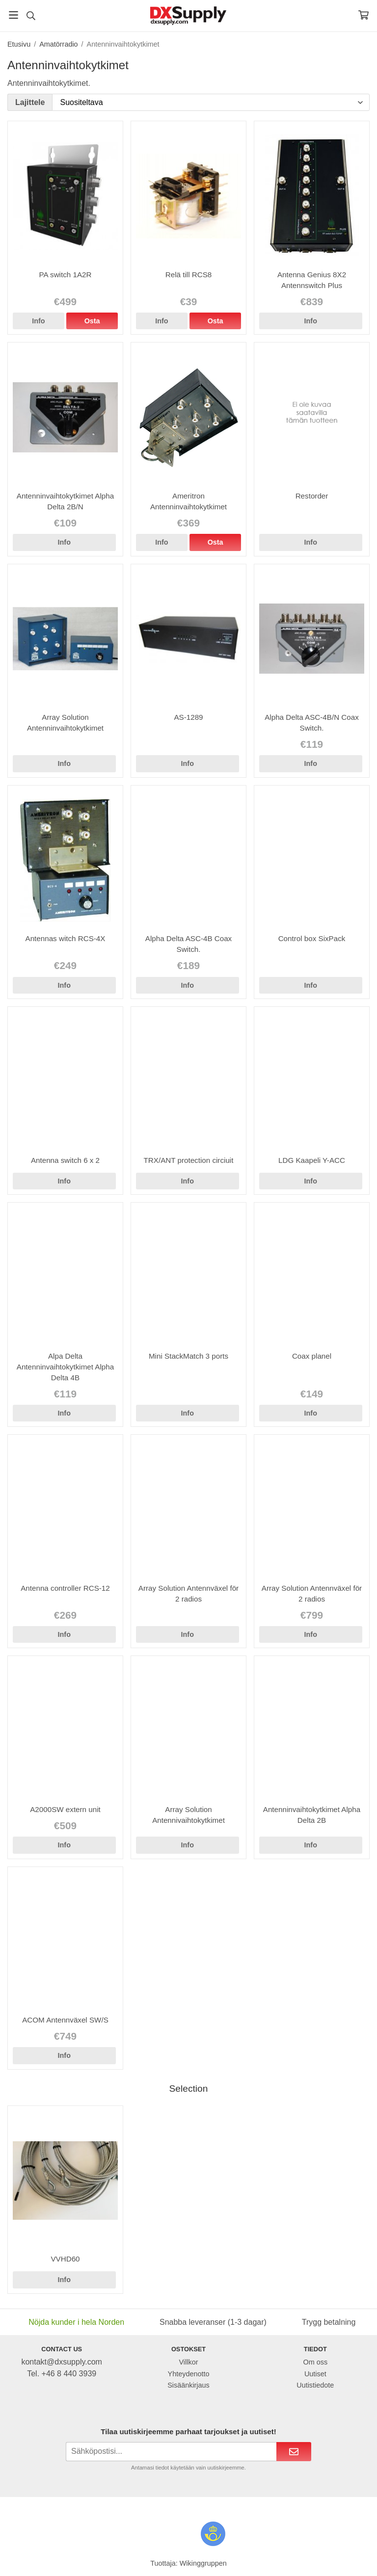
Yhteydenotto (189, 2374)
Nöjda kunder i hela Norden (76, 2322)
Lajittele (30, 102)
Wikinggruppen (203, 2563)
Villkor (188, 2362)
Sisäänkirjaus (188, 2385)
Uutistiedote (315, 2385)
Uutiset (315, 2374)
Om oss (315, 2362)
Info (38, 321)
